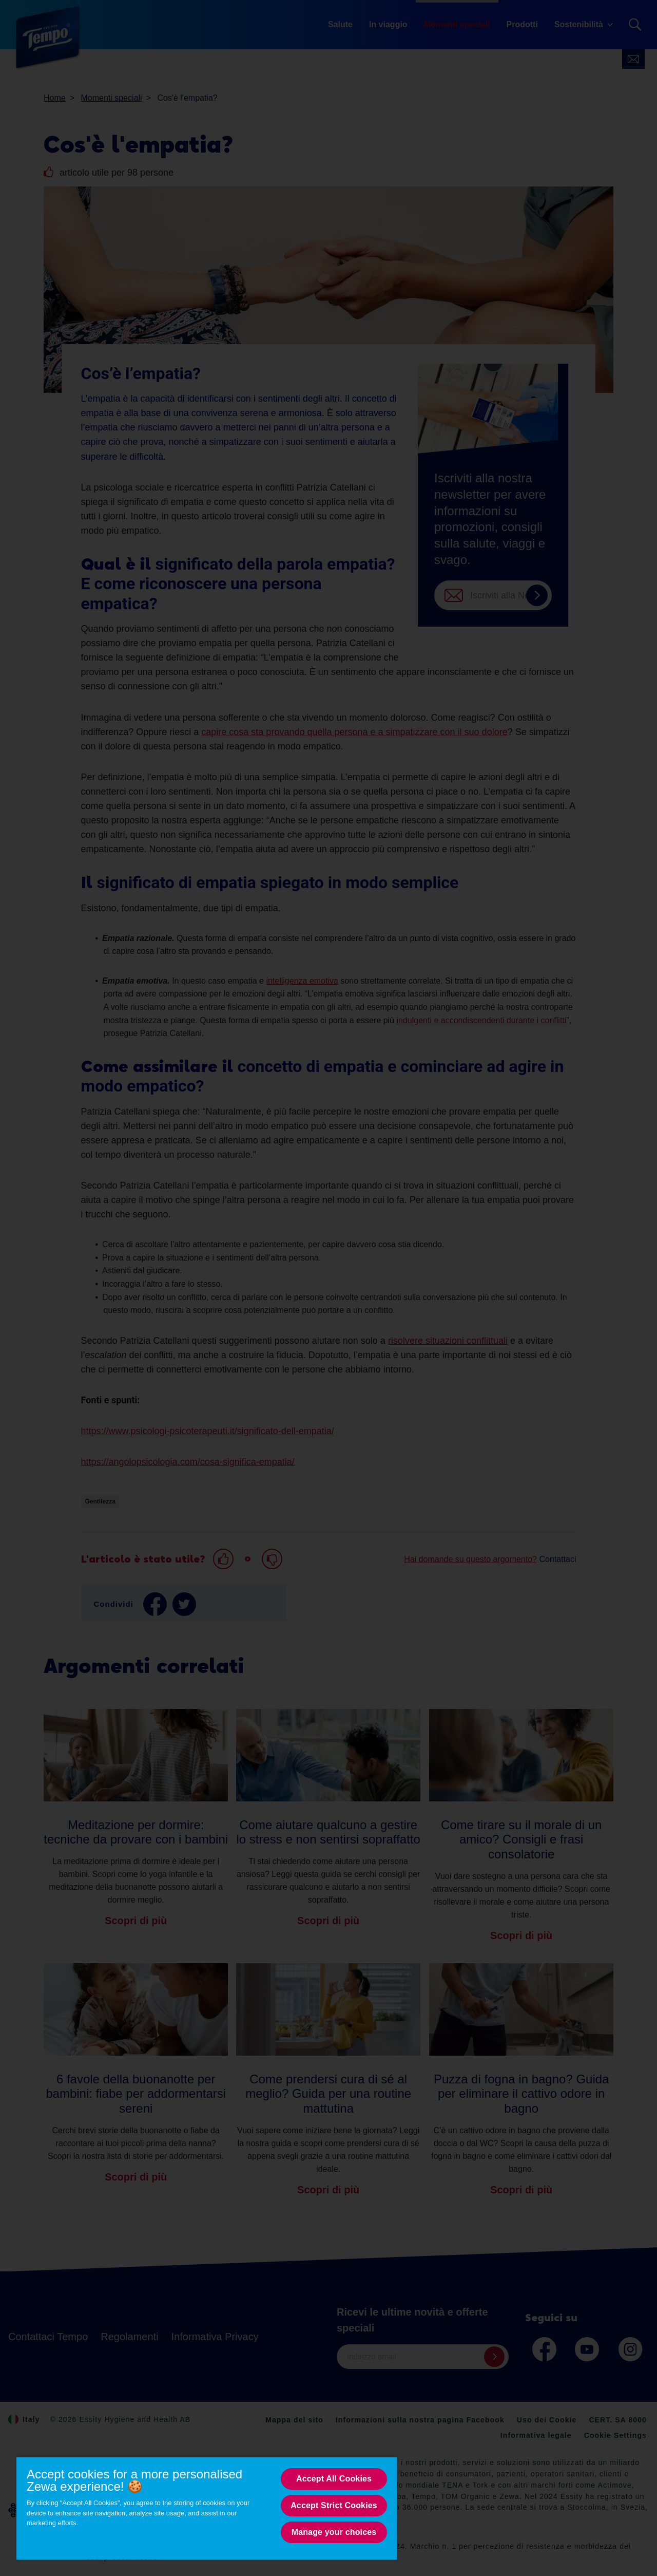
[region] (206, 2508)
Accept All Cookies (334, 2478)
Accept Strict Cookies (334, 2505)
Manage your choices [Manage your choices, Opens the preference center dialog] (334, 2532)
